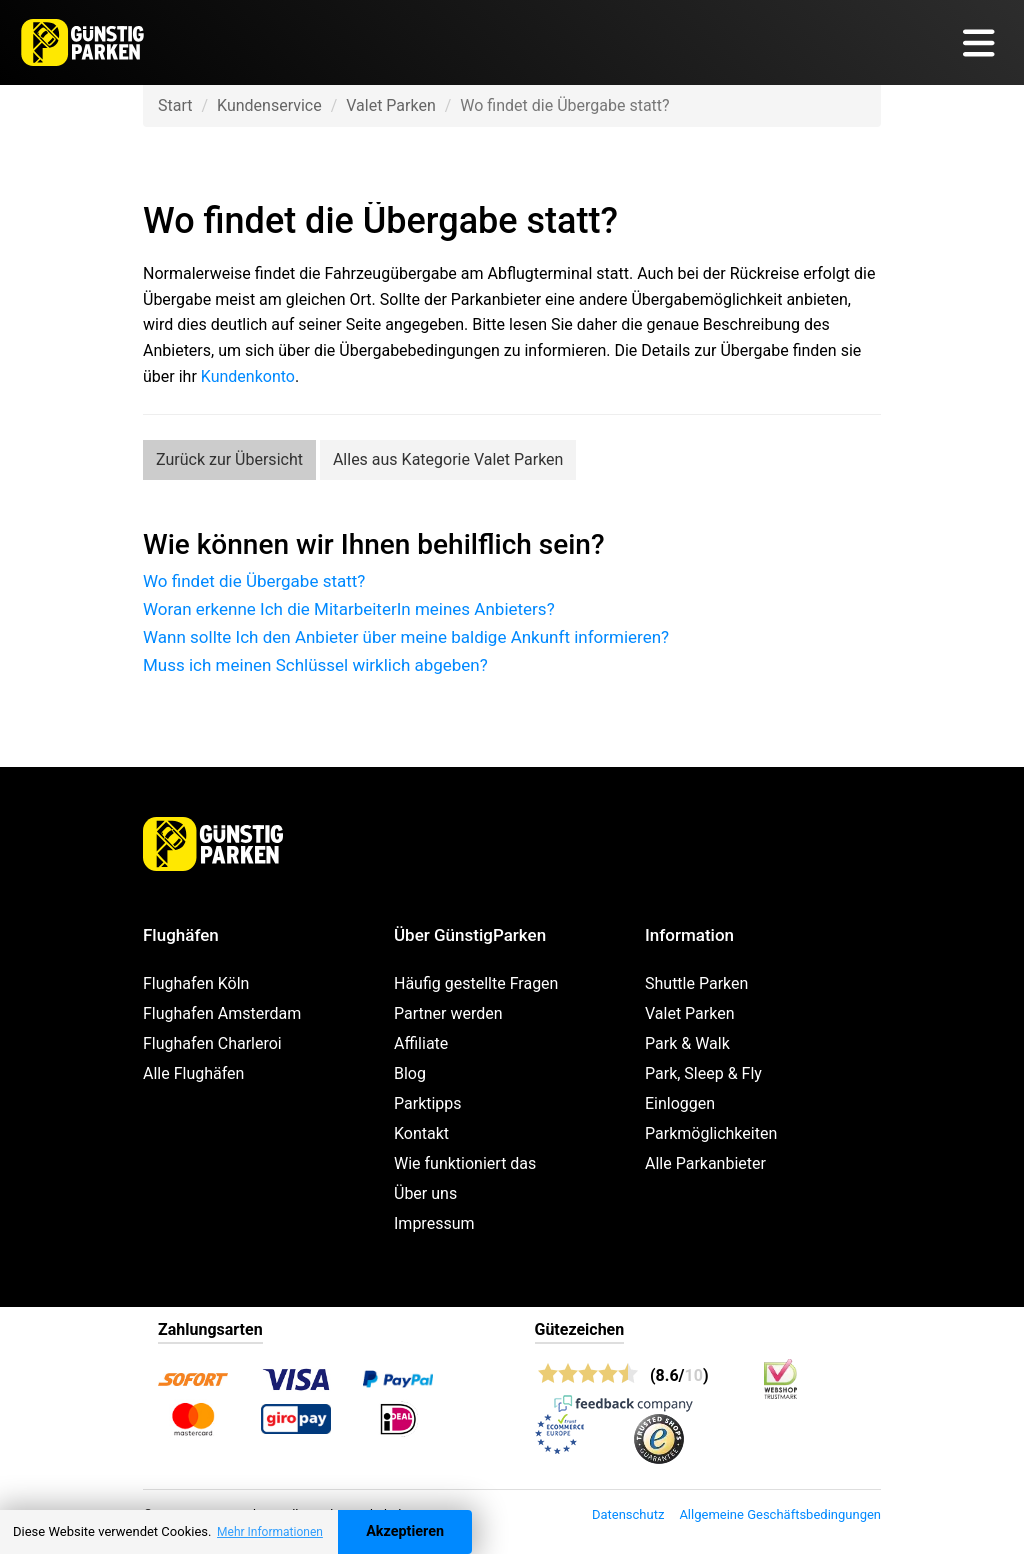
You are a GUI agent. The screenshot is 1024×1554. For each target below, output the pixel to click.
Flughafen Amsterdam (222, 1013)
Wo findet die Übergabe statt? (254, 581)
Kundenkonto (248, 376)
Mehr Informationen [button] (270, 1532)
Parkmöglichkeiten (711, 1133)
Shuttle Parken (696, 983)
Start (175, 105)
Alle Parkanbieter (705, 1163)
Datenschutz (628, 1514)
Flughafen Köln (196, 983)
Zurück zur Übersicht (229, 459)
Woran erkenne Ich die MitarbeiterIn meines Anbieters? (349, 609)
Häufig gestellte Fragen (476, 983)
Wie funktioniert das (465, 1163)
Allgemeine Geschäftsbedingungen (780, 1514)
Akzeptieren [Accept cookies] (405, 1531)
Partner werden (448, 1013)
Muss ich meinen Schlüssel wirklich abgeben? (315, 665)
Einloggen (680, 1103)
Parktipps (428, 1103)
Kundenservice (269, 105)
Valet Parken (391, 105)
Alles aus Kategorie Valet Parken (448, 459)
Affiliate (421, 1043)
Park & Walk (687, 1043)
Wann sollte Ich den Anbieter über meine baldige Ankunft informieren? (406, 637)
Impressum (434, 1223)
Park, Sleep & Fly (703, 1073)
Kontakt (421, 1133)
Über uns (425, 1193)
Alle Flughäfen (193, 1073)
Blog (410, 1073)
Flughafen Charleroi (212, 1043)
